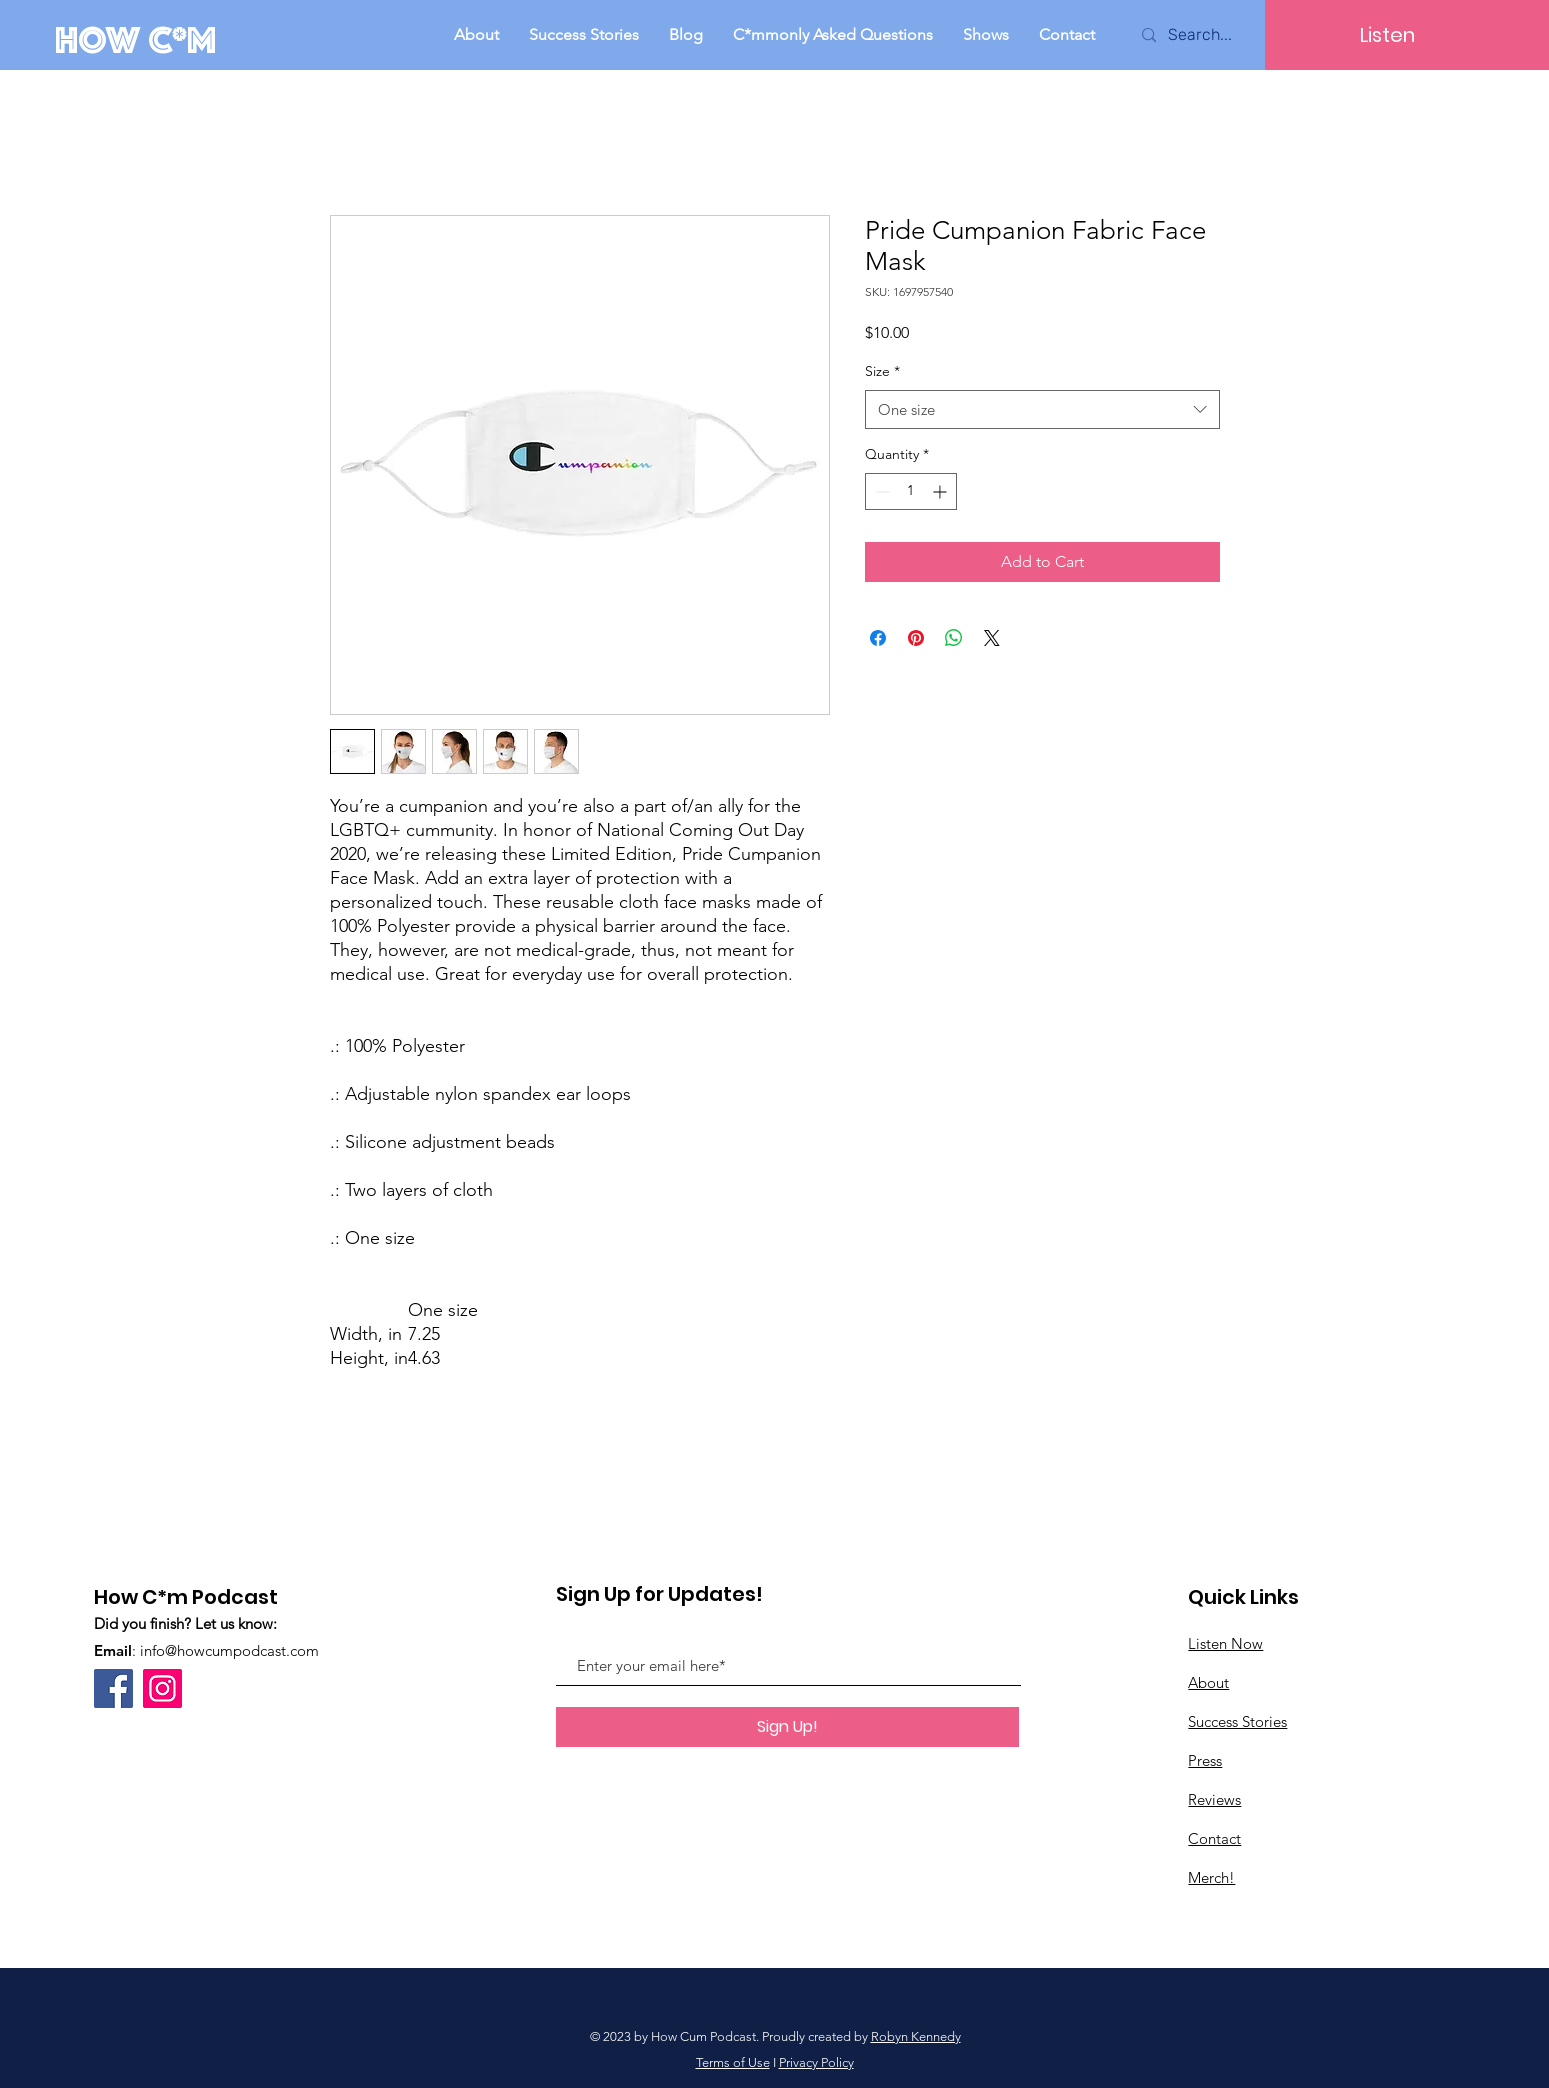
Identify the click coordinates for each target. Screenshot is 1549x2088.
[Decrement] (880, 491)
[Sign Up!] (787, 1727)
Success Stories (1237, 1721)
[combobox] (1042, 409)
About (1208, 1682)
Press (1205, 1760)
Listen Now (1225, 1643)
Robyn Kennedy (916, 2036)
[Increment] (941, 491)
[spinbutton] (911, 491)
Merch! (1211, 1877)
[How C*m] (140, 40)
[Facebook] (113, 1688)
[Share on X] (992, 638)
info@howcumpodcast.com (229, 1650)
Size (882, 371)
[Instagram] (162, 1688)
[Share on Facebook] (878, 638)
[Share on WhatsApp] (954, 638)
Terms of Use (733, 2062)
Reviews (1214, 1799)
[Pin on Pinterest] (916, 638)
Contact (1214, 1838)
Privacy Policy (816, 2062)
